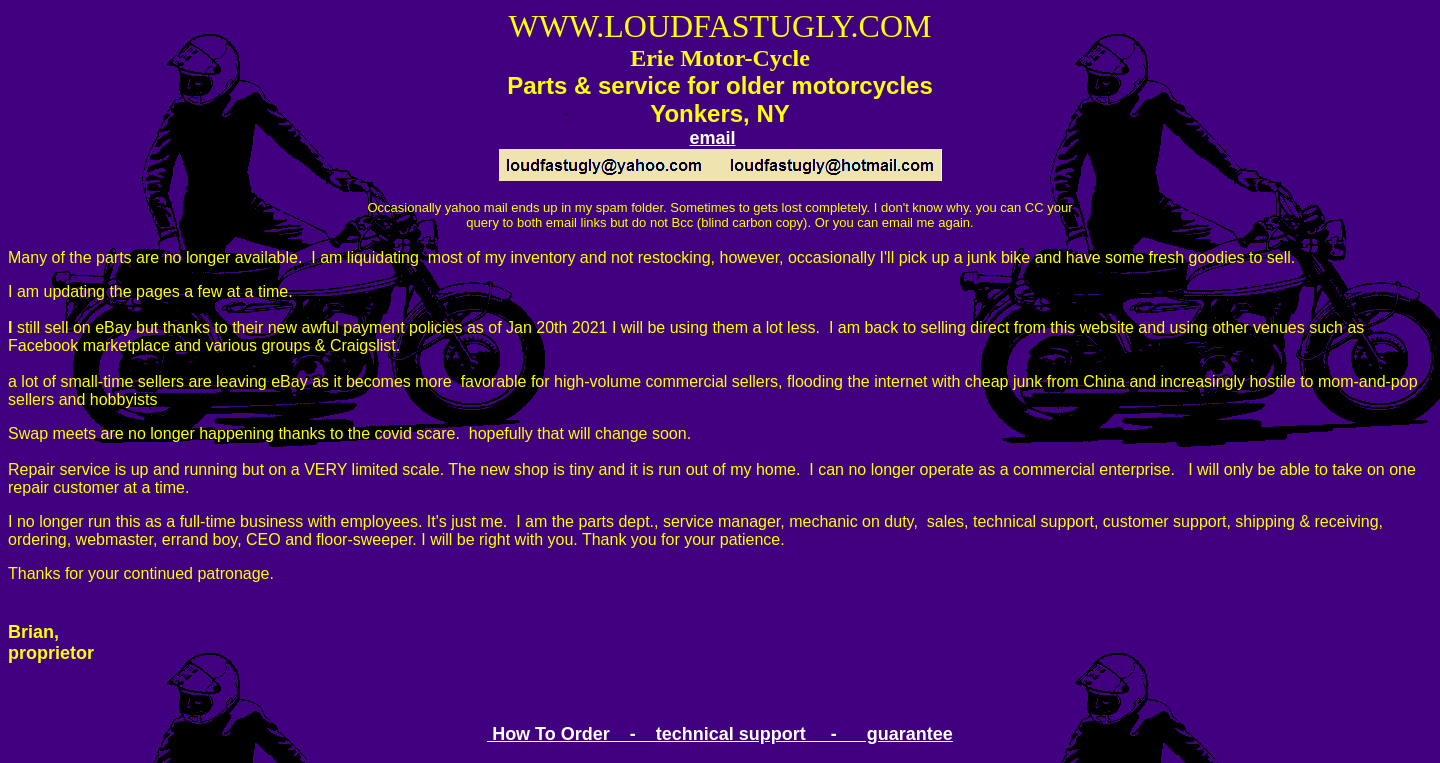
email (712, 138)
